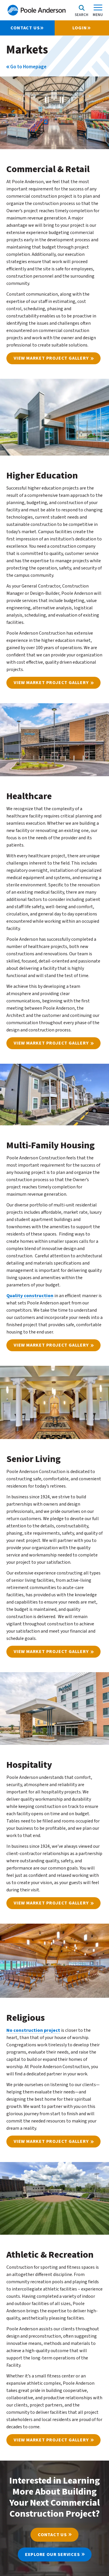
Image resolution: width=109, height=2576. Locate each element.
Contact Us (52, 2535)
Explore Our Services (52, 2554)
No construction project (33, 2030)
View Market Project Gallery (51, 358)
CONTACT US (27, 28)
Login (81, 28)
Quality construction (29, 1296)
